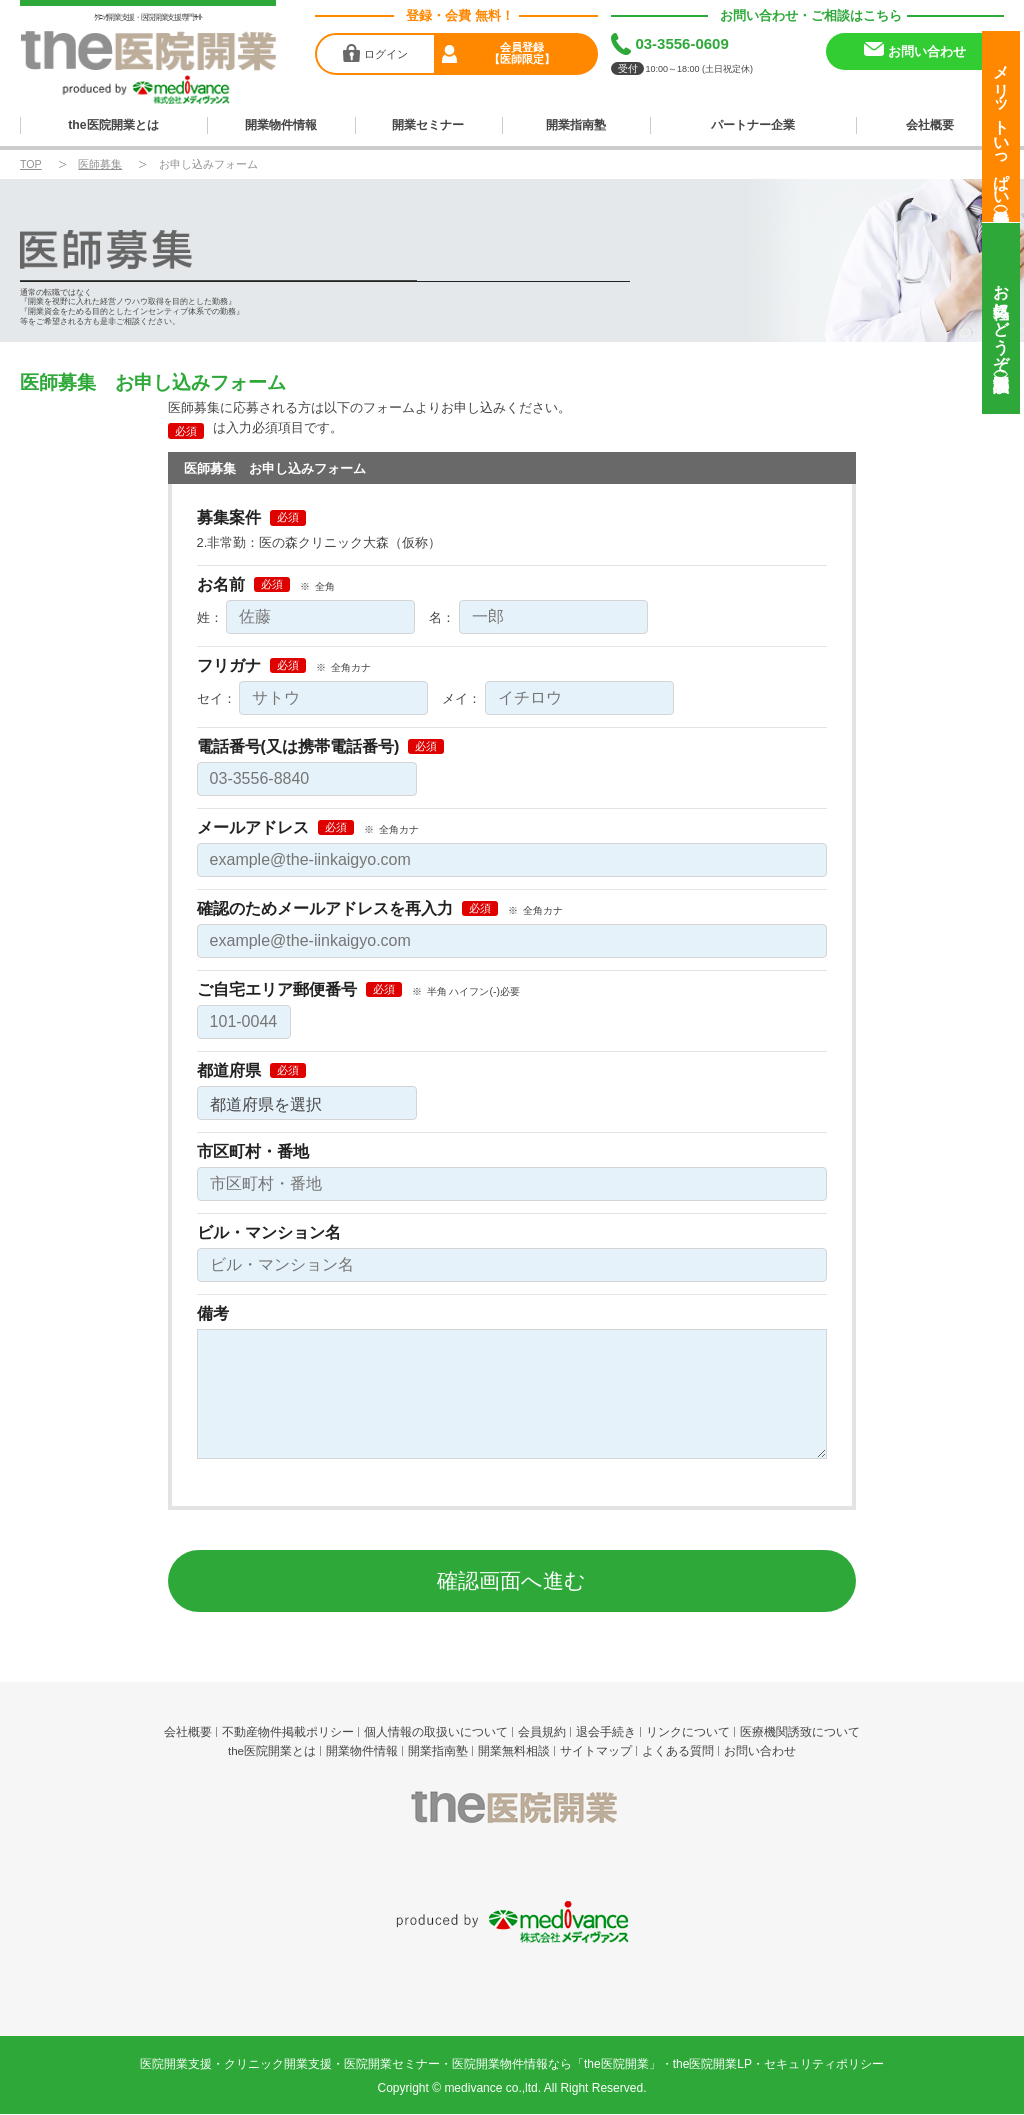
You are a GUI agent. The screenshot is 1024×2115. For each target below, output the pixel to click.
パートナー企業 (753, 123)
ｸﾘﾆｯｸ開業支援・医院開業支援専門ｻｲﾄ (148, 17)
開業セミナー (428, 123)
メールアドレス (253, 825)
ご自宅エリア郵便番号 (277, 987)
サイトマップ (596, 1749)
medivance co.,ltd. (492, 1994)
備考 (213, 1311)
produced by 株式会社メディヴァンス (512, 1877)
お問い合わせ (760, 1749)
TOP (31, 161)
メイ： (461, 695)
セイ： (216, 695)
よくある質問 (678, 1749)
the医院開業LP (712, 1970)
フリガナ (229, 663)
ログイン (386, 53)
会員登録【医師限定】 (522, 53)
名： (442, 614)
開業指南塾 (575, 123)
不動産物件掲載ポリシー (288, 1729)
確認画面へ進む (511, 1577)
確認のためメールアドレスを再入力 (325, 906)
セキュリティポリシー (824, 1970)
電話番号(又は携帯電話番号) (298, 744)
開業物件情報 (281, 123)
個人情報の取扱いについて (436, 1729)
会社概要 (930, 123)
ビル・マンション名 (269, 1230)
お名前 (221, 582)
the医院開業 (512, 1812)
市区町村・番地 (253, 1149)
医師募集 (100, 161)
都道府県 (229, 1068)
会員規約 (542, 1729)
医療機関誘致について (800, 1729)
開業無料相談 (514, 1749)
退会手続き (606, 1729)
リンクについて (688, 1729)
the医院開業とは (113, 123)
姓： (210, 614)
